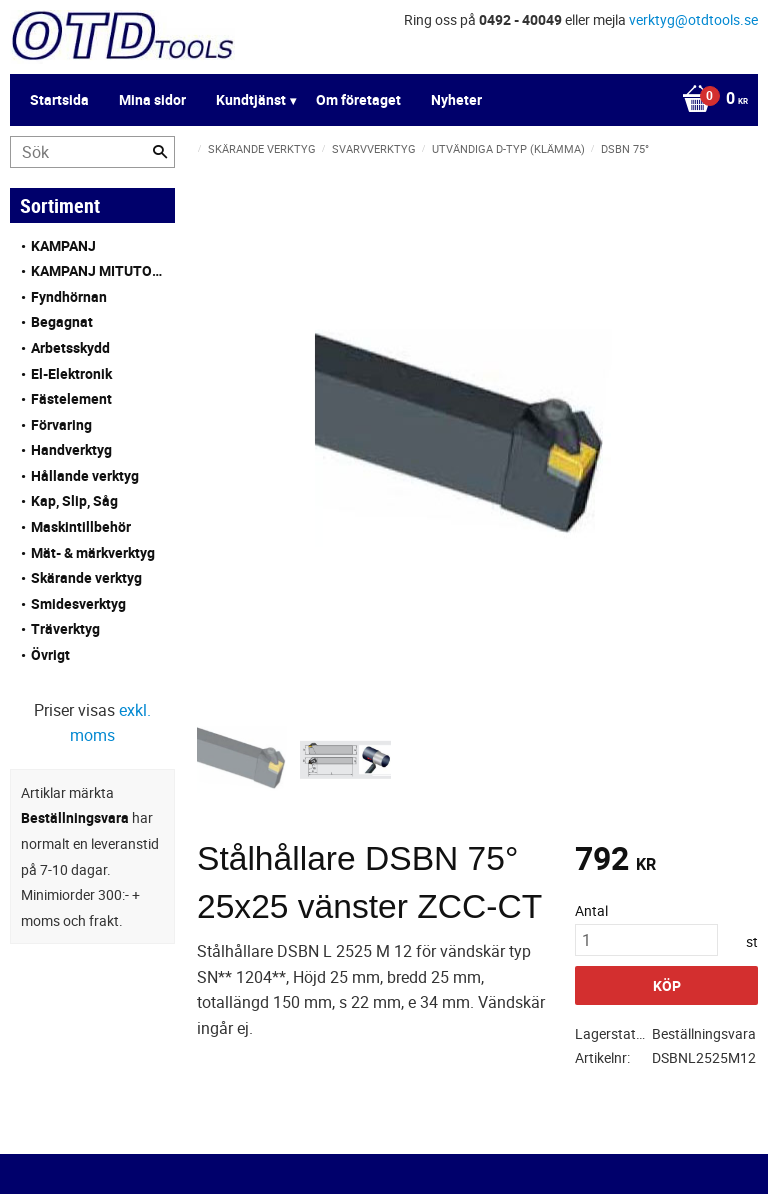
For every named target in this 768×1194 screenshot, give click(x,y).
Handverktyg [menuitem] (71, 449)
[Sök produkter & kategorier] (92, 152)
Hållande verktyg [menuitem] (85, 475)
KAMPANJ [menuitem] (63, 245)
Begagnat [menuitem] (62, 321)
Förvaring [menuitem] (61, 424)
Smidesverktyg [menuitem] (78, 603)
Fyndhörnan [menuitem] (69, 296)
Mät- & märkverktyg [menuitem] (93, 552)
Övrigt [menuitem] (50, 654)
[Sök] (160, 152)
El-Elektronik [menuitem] (71, 373)
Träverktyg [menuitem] (65, 628)
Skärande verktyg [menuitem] (86, 577)
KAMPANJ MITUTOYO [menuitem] (98, 270)
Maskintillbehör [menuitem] (81, 526)
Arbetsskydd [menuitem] (70, 347)
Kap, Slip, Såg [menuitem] (74, 500)
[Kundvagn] (379, 100)
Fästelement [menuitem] (71, 398)
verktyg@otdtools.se (693, 19)
